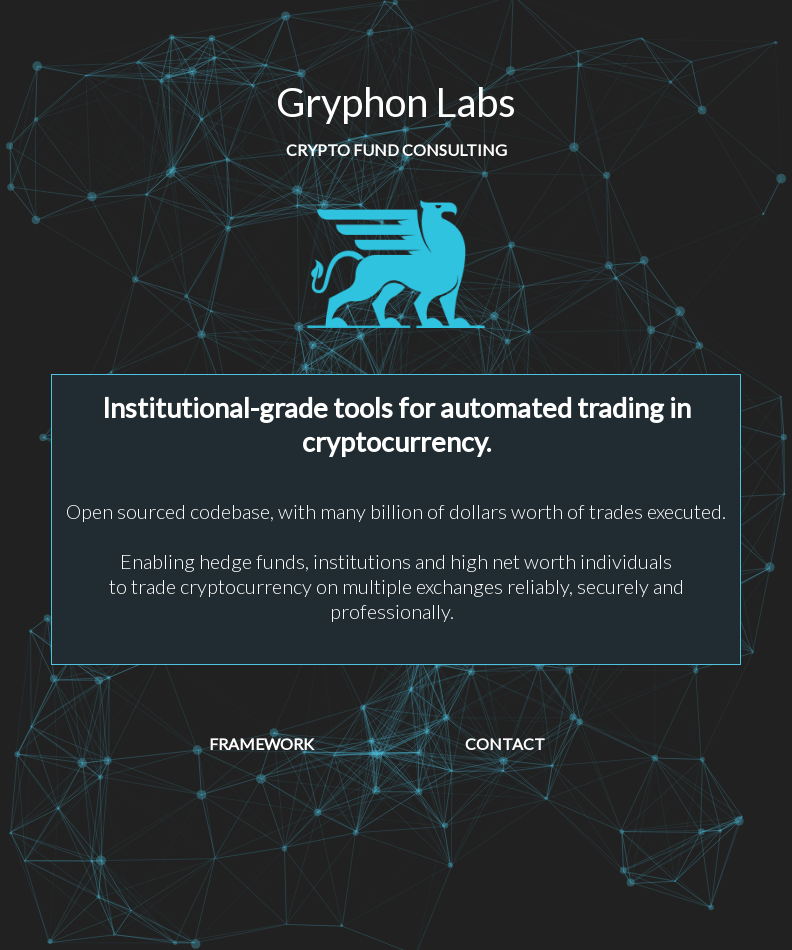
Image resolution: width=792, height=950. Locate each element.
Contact (505, 743)
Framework (261, 743)
